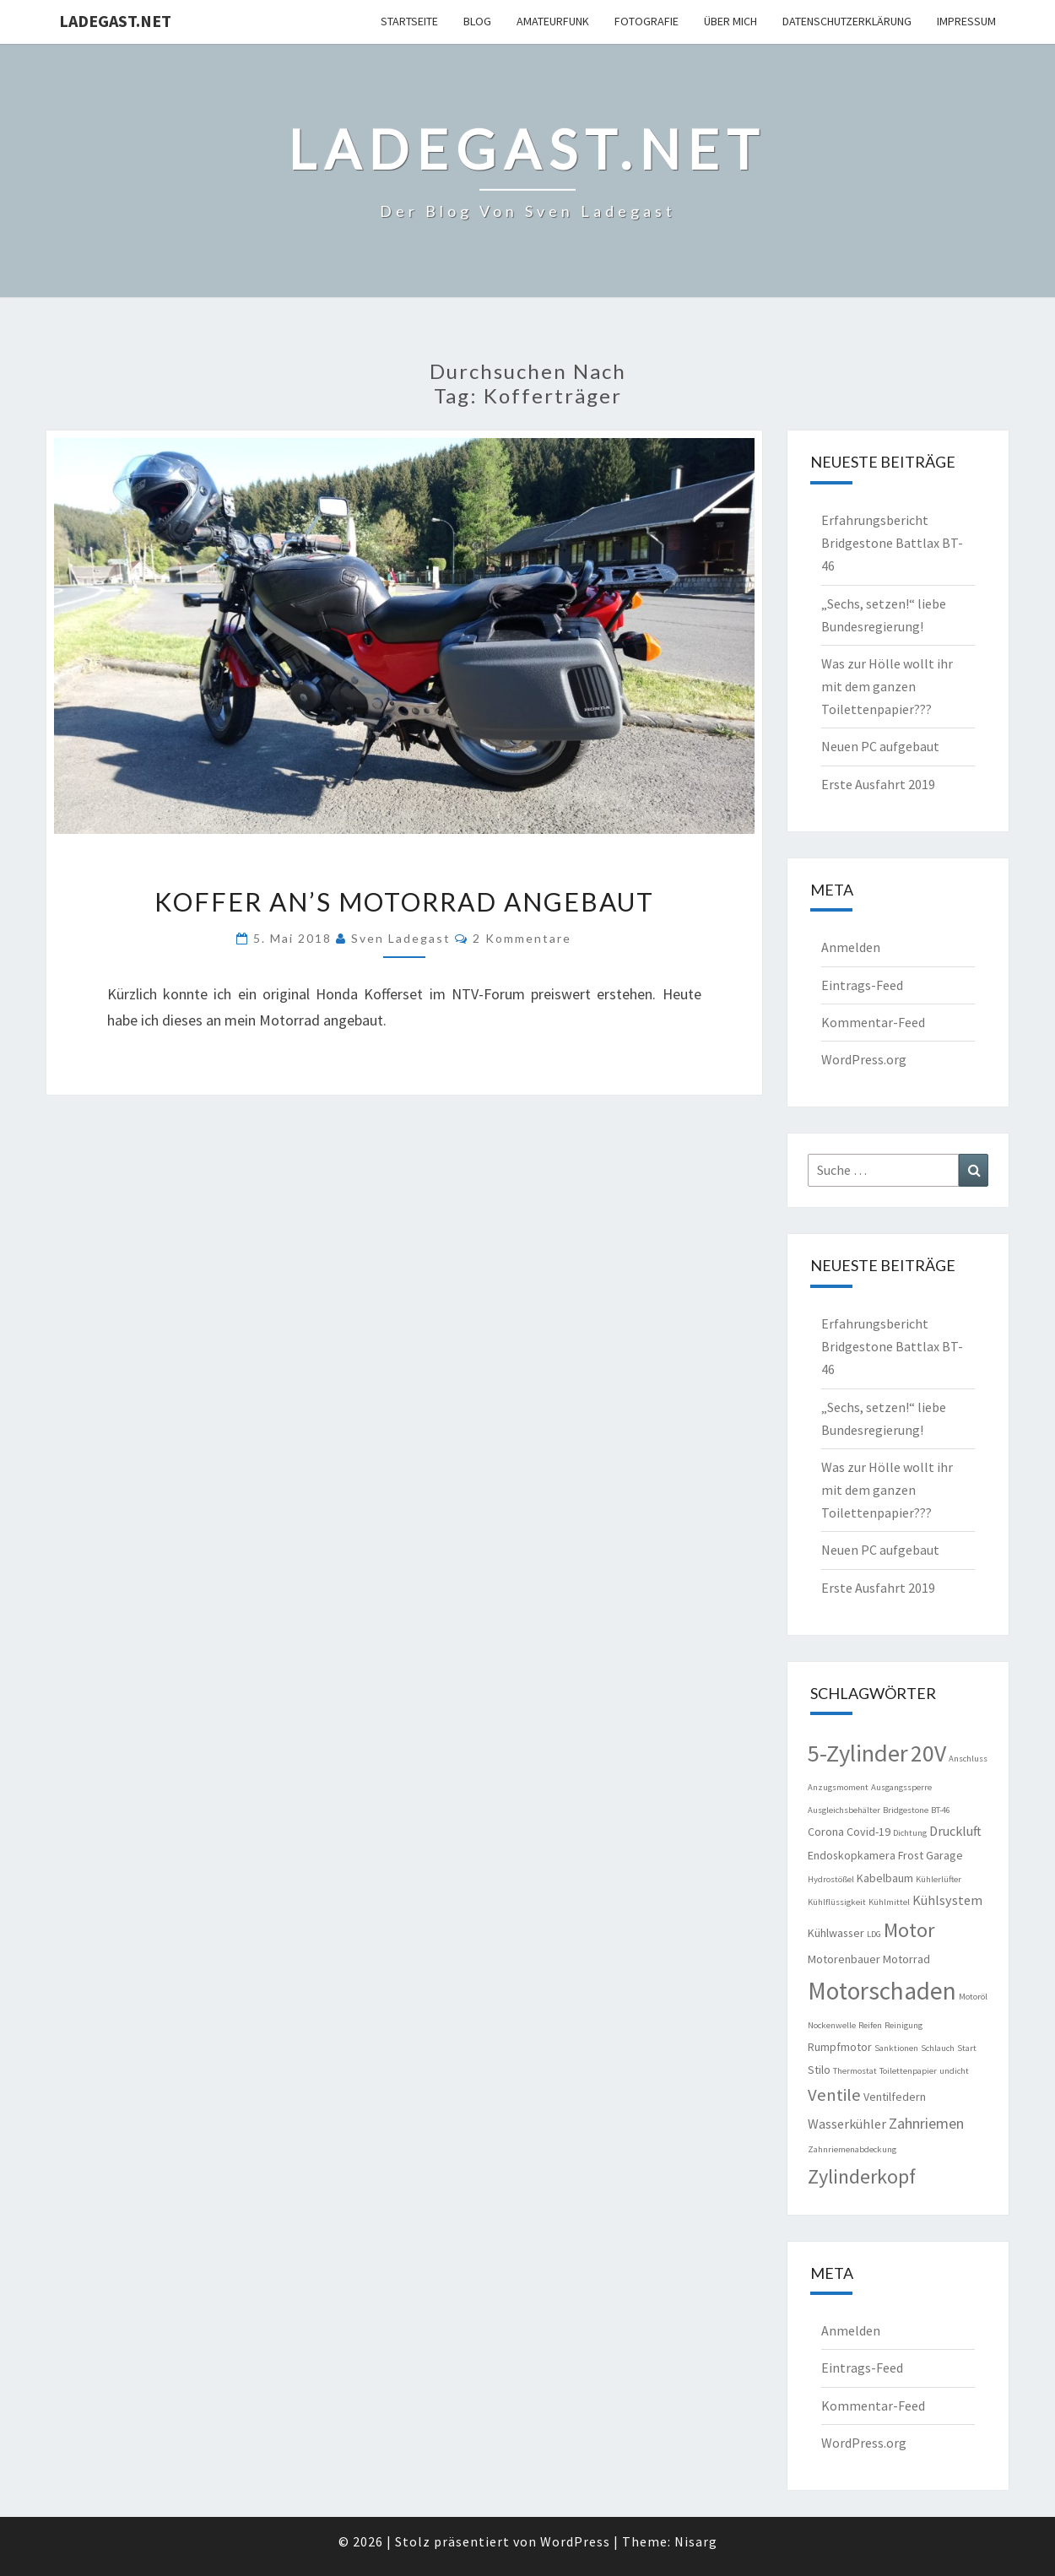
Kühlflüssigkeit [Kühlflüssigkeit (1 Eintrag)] (837, 1902)
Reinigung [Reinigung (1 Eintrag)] (903, 2025)
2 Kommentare (522, 938)
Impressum (966, 21)
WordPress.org (863, 1059)
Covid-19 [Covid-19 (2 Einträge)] (868, 1831)
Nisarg (695, 2541)
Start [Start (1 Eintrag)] (967, 2048)
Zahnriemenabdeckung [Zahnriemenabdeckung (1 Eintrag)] (852, 2149)
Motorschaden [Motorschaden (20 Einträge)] (882, 1990)
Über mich (730, 21)
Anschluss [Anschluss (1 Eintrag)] (968, 1758)
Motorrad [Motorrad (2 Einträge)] (906, 1959)
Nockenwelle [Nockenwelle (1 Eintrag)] (832, 2025)
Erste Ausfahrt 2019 (878, 784)
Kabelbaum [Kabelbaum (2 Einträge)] (885, 1878)
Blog (477, 21)
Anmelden (850, 947)
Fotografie (646, 21)
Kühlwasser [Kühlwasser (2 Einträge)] (836, 1932)
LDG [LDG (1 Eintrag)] (874, 1934)
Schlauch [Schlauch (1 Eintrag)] (938, 2048)
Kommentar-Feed (873, 1022)
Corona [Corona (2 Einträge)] (826, 1831)
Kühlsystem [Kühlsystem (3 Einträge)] (947, 1899)
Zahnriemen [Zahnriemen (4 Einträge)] (926, 2123)
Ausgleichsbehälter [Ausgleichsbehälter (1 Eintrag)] (844, 1810)
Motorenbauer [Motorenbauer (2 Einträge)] (844, 1959)
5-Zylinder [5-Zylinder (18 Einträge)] (858, 1753)
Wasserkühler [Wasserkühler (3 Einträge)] (847, 2123)
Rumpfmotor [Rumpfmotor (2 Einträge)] (840, 2046)
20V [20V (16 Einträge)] (928, 1753)
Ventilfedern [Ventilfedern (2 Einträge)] (894, 2096)
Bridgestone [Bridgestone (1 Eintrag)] (905, 1810)
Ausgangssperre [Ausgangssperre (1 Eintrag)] (901, 1787)
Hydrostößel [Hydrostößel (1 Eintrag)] (831, 1879)
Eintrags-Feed (862, 985)
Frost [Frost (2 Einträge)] (910, 1855)
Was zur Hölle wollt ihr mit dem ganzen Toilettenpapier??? (887, 686)
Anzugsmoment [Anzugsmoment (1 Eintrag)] (838, 1787)
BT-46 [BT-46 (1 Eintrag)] (940, 1810)
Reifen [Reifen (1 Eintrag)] (870, 2025)
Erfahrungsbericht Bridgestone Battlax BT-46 (892, 542)
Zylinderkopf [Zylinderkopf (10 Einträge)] (862, 2176)
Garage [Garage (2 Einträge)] (944, 1855)
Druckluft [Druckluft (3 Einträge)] (955, 1830)
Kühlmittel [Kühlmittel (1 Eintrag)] (889, 1902)
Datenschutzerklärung (847, 21)
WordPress (575, 2541)
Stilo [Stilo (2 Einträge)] (819, 2069)
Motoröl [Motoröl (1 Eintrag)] (973, 1996)
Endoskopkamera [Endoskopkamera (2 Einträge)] (851, 1855)
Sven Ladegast (401, 938)
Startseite (409, 21)
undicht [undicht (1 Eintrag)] (954, 2070)
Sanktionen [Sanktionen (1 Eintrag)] (896, 2048)
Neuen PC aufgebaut (880, 746)
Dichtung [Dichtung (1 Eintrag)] (910, 1832)
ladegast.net (115, 20)
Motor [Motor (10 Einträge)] (909, 1930)
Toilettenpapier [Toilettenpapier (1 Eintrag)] (908, 2070)
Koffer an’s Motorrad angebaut (404, 901)
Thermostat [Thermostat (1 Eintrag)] (855, 2070)
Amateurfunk (553, 21)
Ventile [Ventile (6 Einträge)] (834, 2095)
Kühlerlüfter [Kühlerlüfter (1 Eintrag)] (938, 1879)
